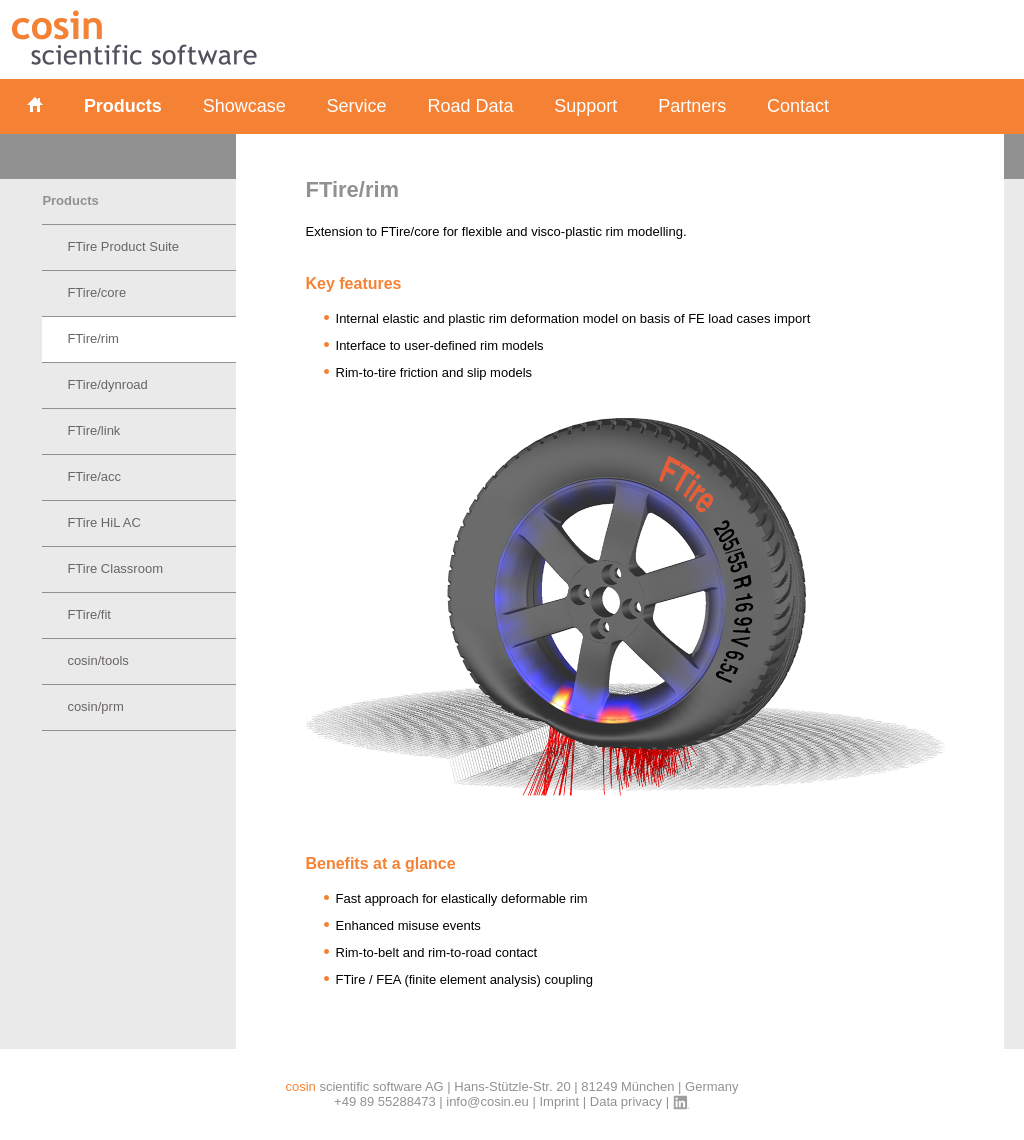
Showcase (244, 106)
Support (585, 106)
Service (357, 106)
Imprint (559, 1101)
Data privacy (626, 1101)
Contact (798, 106)
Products (123, 106)
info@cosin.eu (487, 1101)
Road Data (470, 106)
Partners (692, 106)
